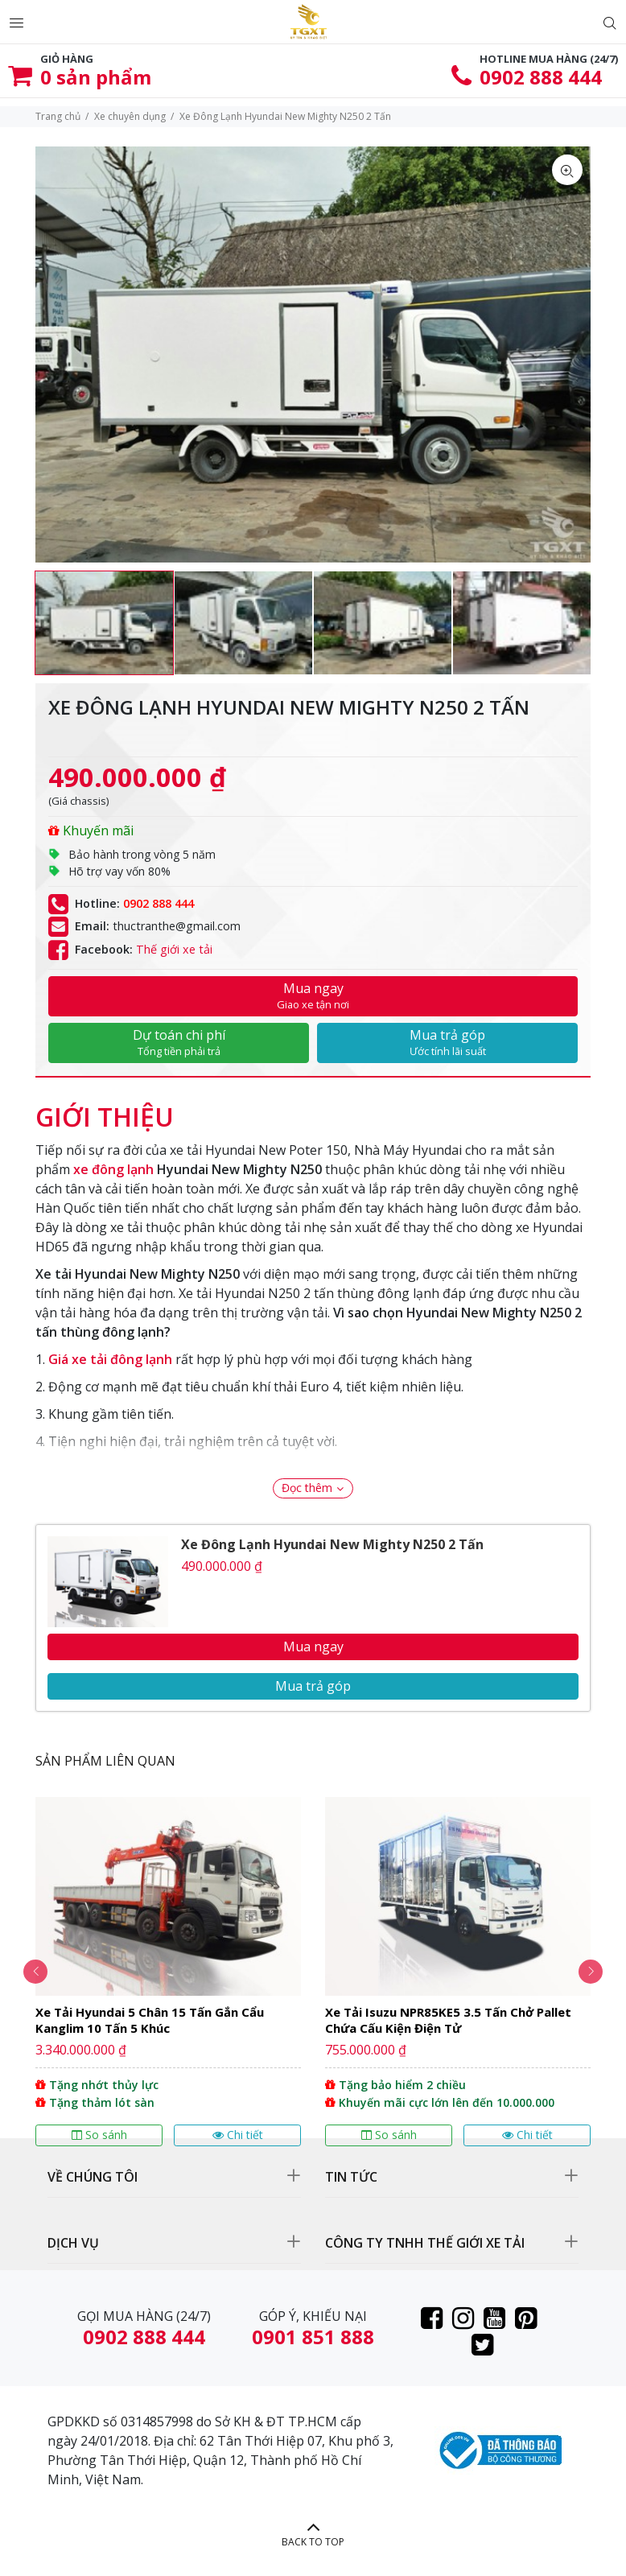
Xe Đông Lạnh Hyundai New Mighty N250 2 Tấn (332, 1544)
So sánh (99, 2134)
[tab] (104, 1109)
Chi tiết (237, 2134)
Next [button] (591, 1972)
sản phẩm (95, 77)
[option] (104, 623)
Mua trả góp (447, 1042)
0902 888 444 (541, 77)
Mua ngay (313, 995)
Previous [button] (35, 1972)
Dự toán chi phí (179, 1042)
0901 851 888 (313, 2336)
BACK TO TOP (313, 2542)
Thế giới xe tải (174, 949)
